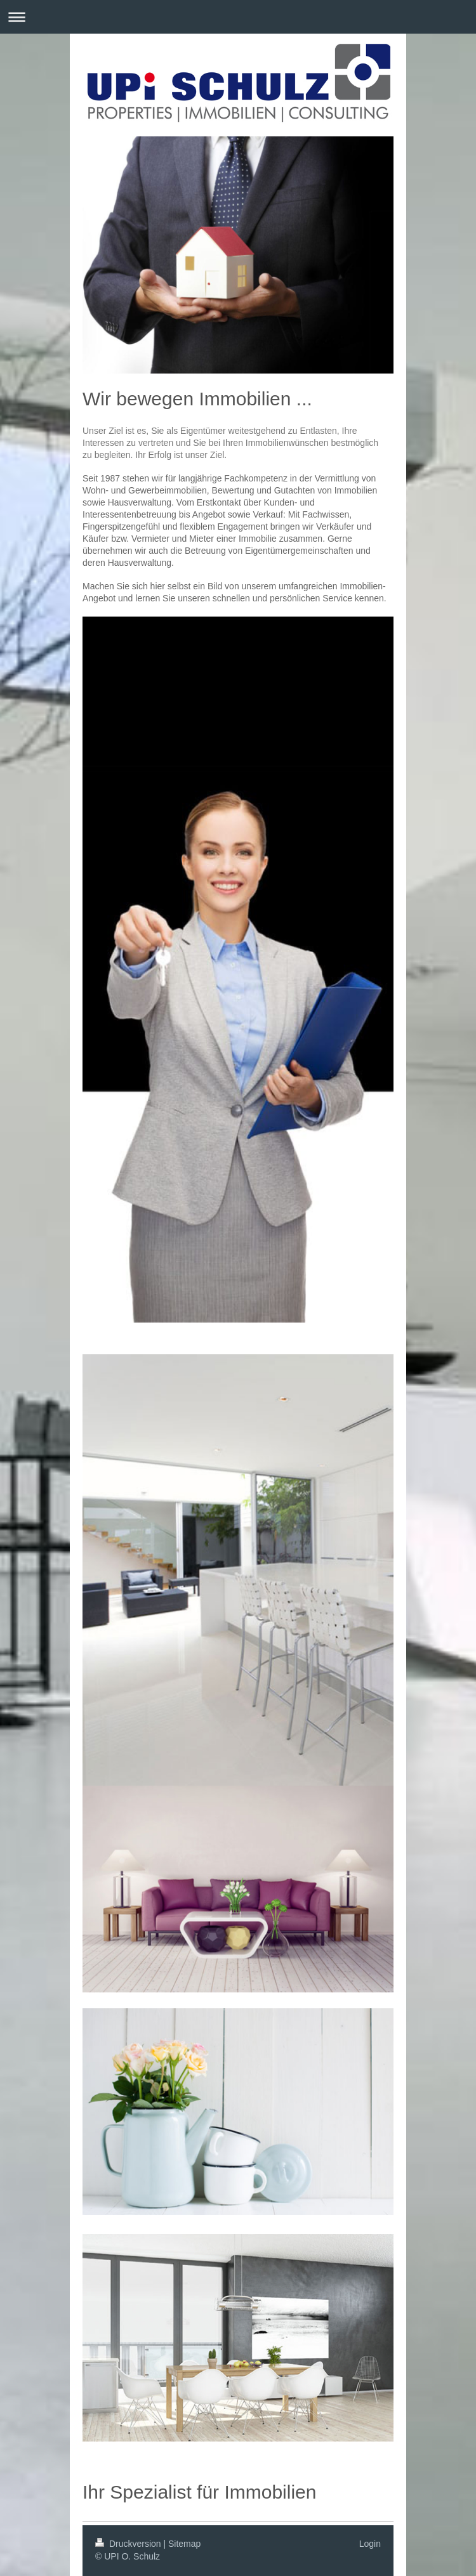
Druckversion (129, 2544)
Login (370, 2544)
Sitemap (184, 2544)
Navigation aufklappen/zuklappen (238, 16)
